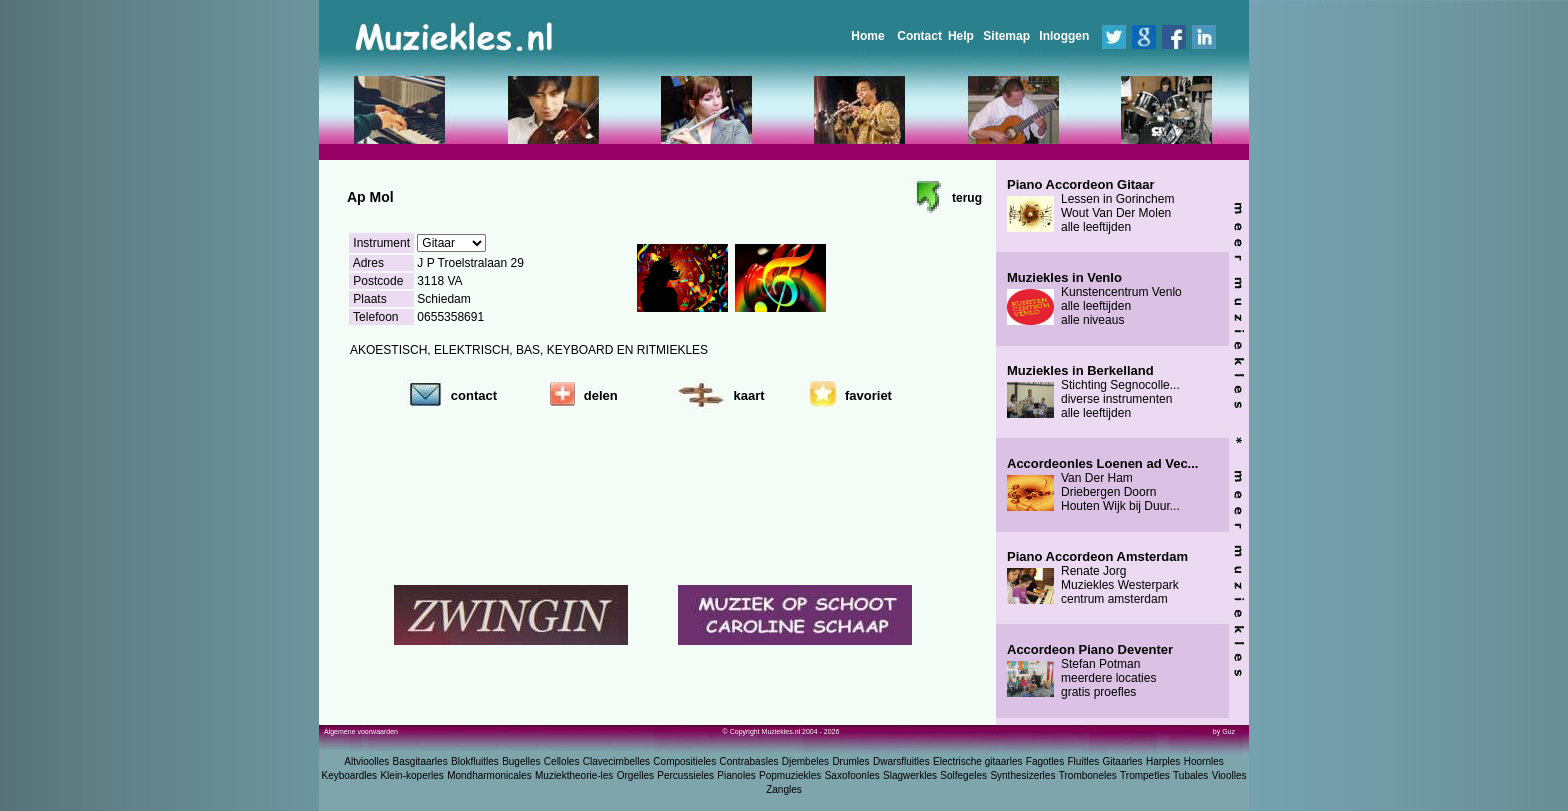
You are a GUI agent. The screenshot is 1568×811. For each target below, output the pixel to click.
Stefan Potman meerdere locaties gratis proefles (1090, 671)
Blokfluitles (475, 761)
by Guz (1224, 731)
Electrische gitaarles (977, 761)
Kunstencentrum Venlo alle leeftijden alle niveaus (1094, 299)
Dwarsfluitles (901, 761)
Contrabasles (749, 761)
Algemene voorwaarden (361, 731)
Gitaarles (1123, 761)
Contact (919, 36)
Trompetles (1145, 775)
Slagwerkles (910, 775)
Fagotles (1045, 761)
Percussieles (685, 775)
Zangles (784, 789)
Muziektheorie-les (574, 775)
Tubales (1190, 775)
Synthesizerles (1022, 775)
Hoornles (1204, 761)
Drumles (850, 761)
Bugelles (521, 761)
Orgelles (635, 775)
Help (961, 36)
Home (867, 36)
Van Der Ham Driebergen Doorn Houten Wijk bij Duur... (1102, 485)
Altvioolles (366, 761)
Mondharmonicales (489, 775)
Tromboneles (1088, 775)
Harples (1163, 761)
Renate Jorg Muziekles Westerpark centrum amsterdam (1097, 578)
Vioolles (1229, 775)
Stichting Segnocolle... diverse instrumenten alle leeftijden (1093, 392)
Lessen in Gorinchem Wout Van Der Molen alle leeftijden (1090, 206)
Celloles (562, 761)
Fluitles (1084, 761)
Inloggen (1064, 36)
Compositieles (684, 761)
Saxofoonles (852, 775)
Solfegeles (963, 775)
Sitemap (1006, 36)
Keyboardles (350, 775)
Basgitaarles (420, 761)
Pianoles (736, 775)
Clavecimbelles (616, 761)
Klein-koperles (411, 775)
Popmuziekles (790, 775)
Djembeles (805, 761)
